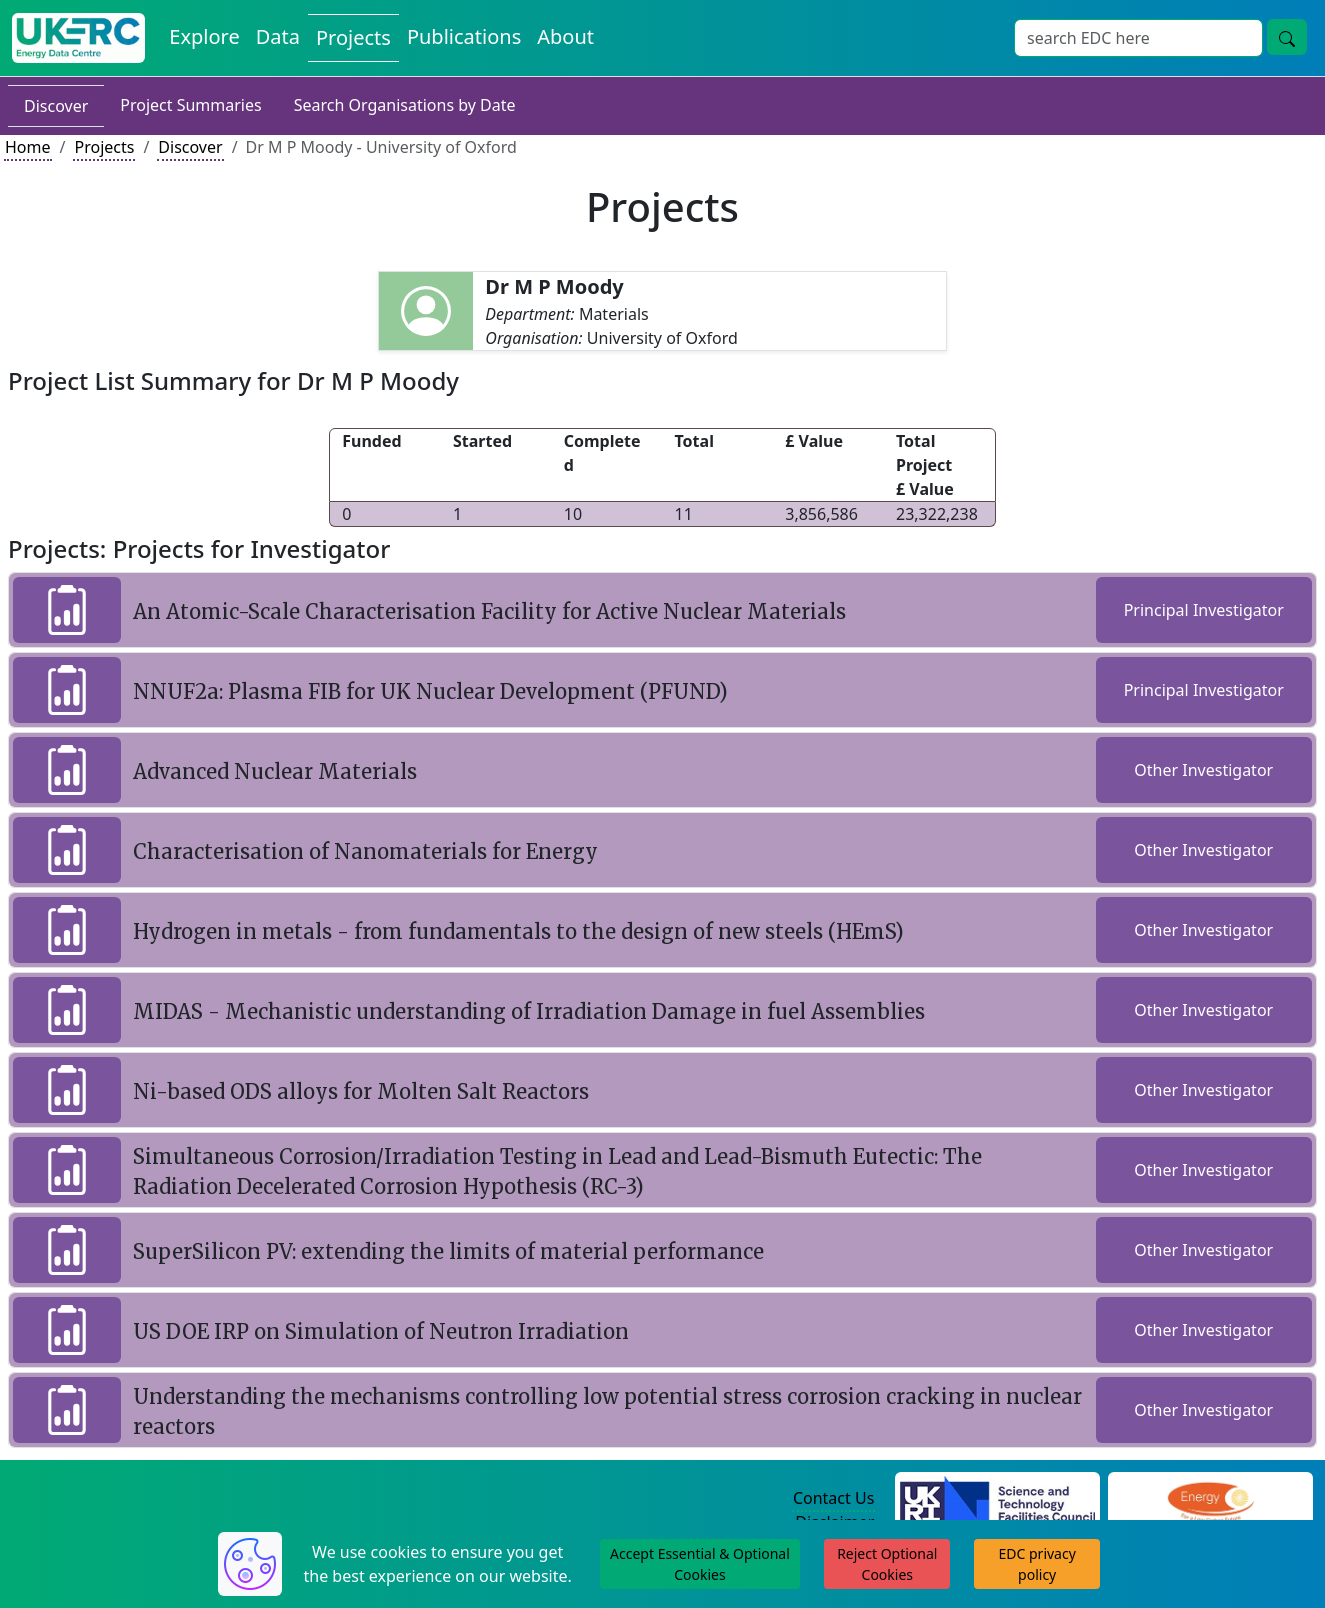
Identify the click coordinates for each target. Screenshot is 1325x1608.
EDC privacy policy (1037, 1564)
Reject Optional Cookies (887, 1564)
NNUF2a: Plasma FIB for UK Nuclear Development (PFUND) (430, 691)
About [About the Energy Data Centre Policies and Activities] (565, 36)
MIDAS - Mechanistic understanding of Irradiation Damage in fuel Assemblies (529, 1011)
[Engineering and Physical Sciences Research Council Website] (1210, 1499)
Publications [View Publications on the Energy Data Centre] (464, 36)
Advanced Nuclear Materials (275, 771)
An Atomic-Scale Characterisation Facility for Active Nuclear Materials (489, 611)
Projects (104, 147)
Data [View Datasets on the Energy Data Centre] (278, 36)
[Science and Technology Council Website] (997, 1499)
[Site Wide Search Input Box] (1138, 38)
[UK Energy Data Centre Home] (78, 38)
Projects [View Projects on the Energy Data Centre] (353, 37)
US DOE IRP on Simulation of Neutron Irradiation (381, 1331)
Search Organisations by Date (405, 105)
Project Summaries (190, 105)
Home (28, 147)
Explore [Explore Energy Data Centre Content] (204, 36)
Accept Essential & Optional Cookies (700, 1564)
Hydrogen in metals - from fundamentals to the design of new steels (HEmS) (518, 931)
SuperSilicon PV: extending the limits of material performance (448, 1251)
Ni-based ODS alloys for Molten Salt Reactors (361, 1091)
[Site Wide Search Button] (1287, 37)
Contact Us (833, 1498)
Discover (56, 106)
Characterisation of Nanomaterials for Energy (365, 851)
